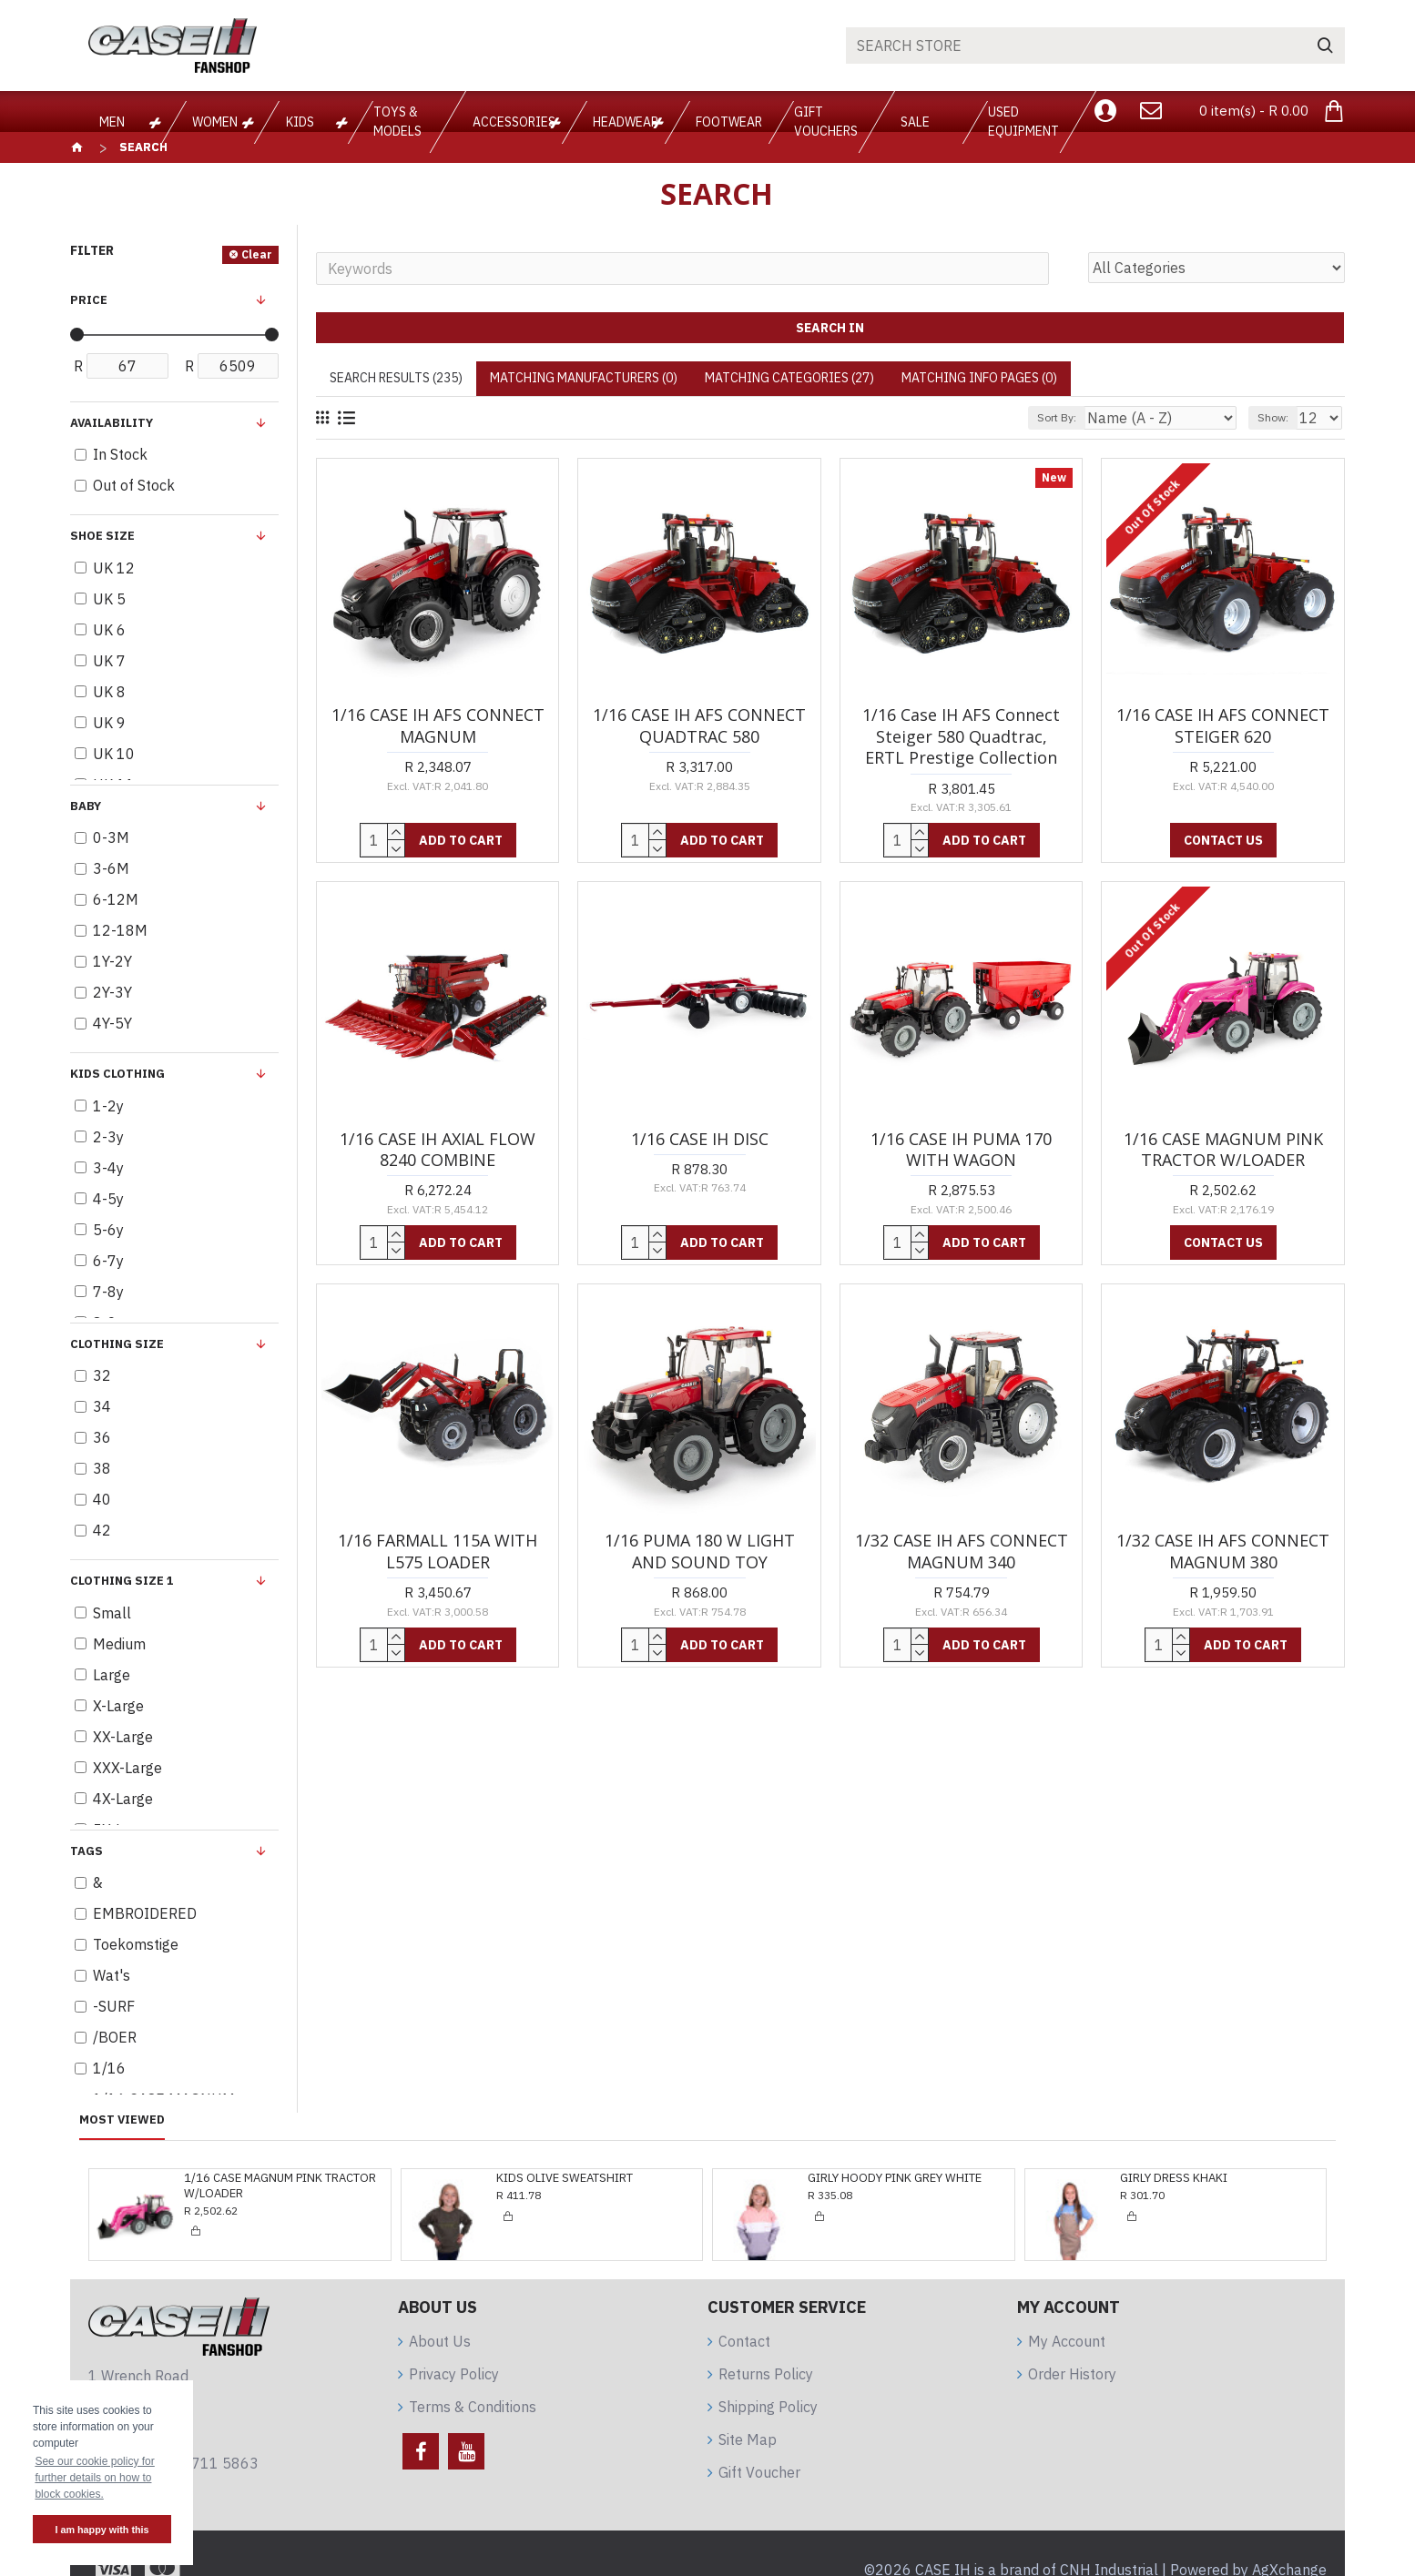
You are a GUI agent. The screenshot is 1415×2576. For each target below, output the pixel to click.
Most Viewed (122, 2120)
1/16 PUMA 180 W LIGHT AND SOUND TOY (700, 1551)
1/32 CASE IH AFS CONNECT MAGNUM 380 (1222, 1551)
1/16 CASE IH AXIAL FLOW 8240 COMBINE (437, 1150)
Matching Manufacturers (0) (583, 378)
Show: (1281, 417)
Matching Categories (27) (789, 378)
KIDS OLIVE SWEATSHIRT (564, 2178)
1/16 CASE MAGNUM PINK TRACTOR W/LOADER (1223, 1150)
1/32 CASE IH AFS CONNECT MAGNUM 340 (961, 1551)
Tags (86, 1851)
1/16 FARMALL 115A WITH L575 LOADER (437, 1551)
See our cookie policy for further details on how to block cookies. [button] (94, 2477)
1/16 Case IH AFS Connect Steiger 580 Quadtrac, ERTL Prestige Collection (961, 736)
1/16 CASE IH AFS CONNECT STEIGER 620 (1222, 725)
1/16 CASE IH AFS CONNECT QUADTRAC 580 (699, 725)
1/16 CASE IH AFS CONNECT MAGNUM (438, 725)
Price (88, 300)
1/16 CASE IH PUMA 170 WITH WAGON (961, 1150)
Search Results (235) (396, 378)
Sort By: (1099, 417)
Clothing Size (117, 1344)
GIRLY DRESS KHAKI (1173, 2178)
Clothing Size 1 (122, 1580)
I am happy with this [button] (101, 2529)
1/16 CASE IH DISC (700, 1139)
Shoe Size (102, 535)
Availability (111, 423)
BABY (85, 806)
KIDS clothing (117, 1073)
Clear (256, 254)
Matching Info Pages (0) (979, 378)
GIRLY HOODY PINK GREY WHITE (895, 2178)
